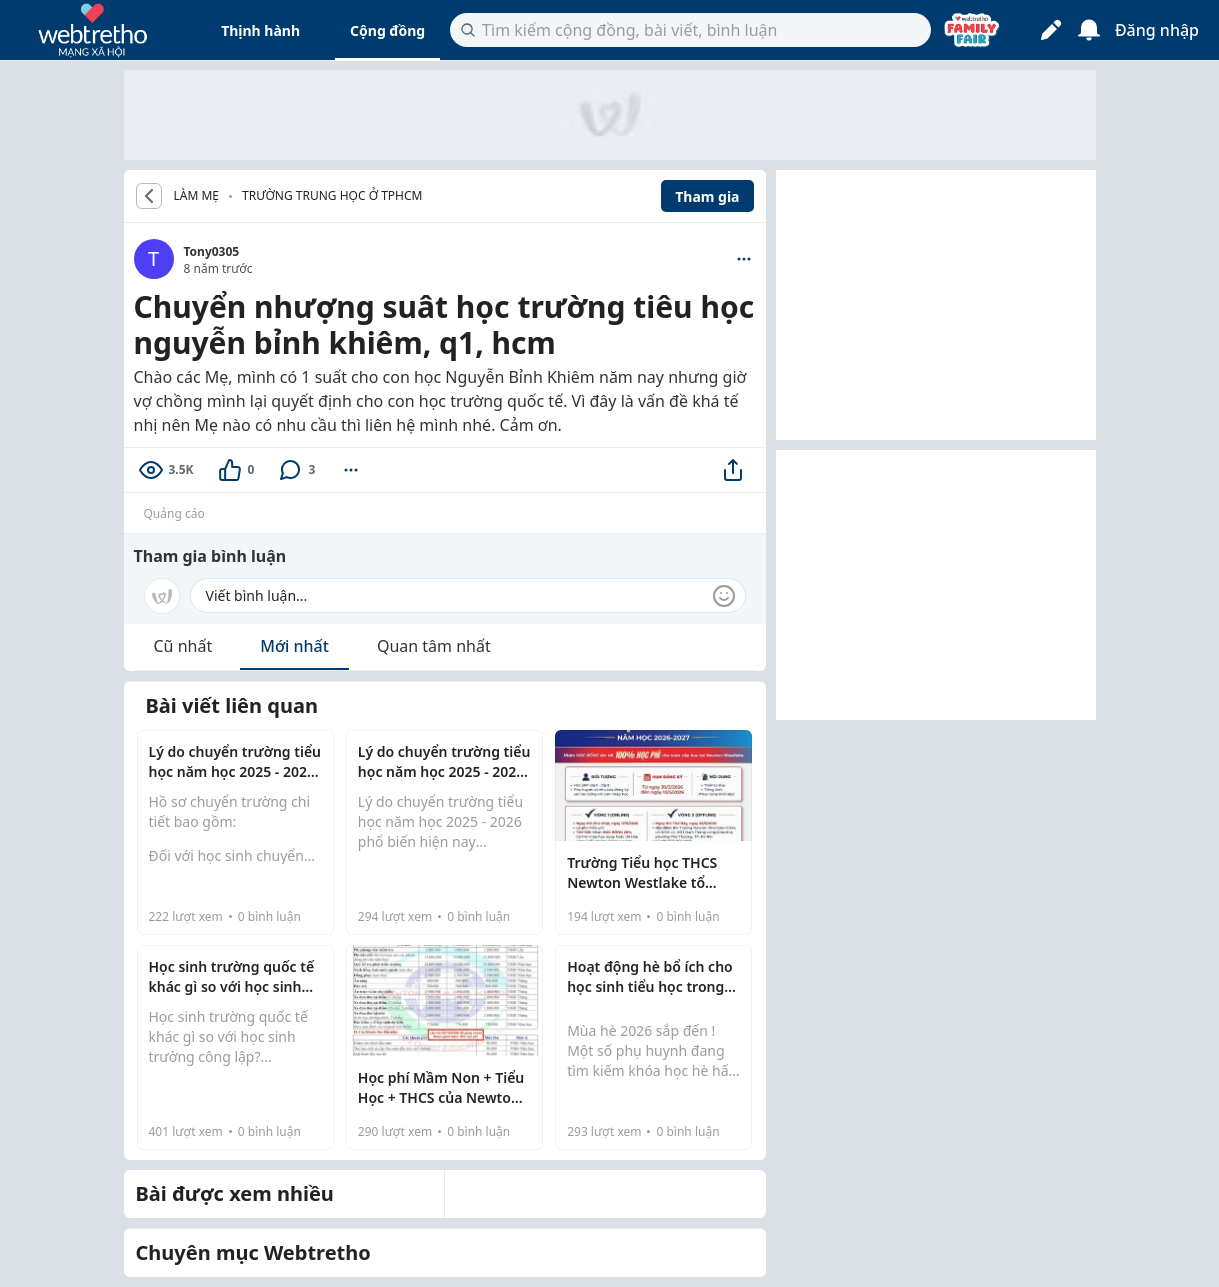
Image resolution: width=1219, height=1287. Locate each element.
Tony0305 (212, 251)
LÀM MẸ (197, 196)
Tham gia (707, 196)
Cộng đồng (387, 30)
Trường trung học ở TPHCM (332, 195)
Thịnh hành (260, 30)
